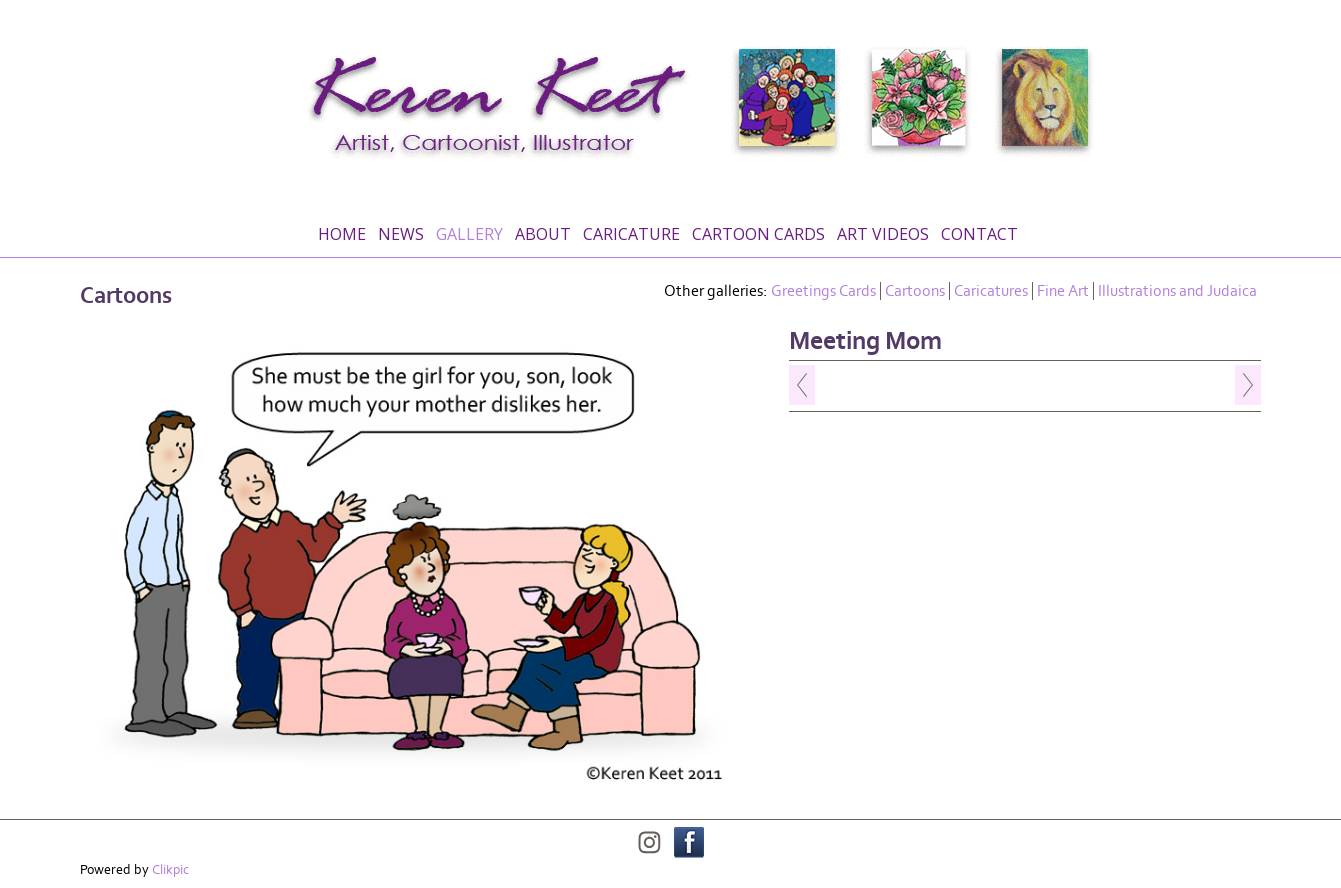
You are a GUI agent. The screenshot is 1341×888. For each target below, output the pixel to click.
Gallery (469, 234)
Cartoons (915, 291)
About (543, 234)
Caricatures (991, 291)
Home (342, 234)
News (401, 234)
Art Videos (883, 234)
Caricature (631, 234)
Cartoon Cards (758, 234)
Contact (979, 234)
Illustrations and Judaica (1177, 291)
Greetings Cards (823, 291)
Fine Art (1063, 291)
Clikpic (170, 870)
